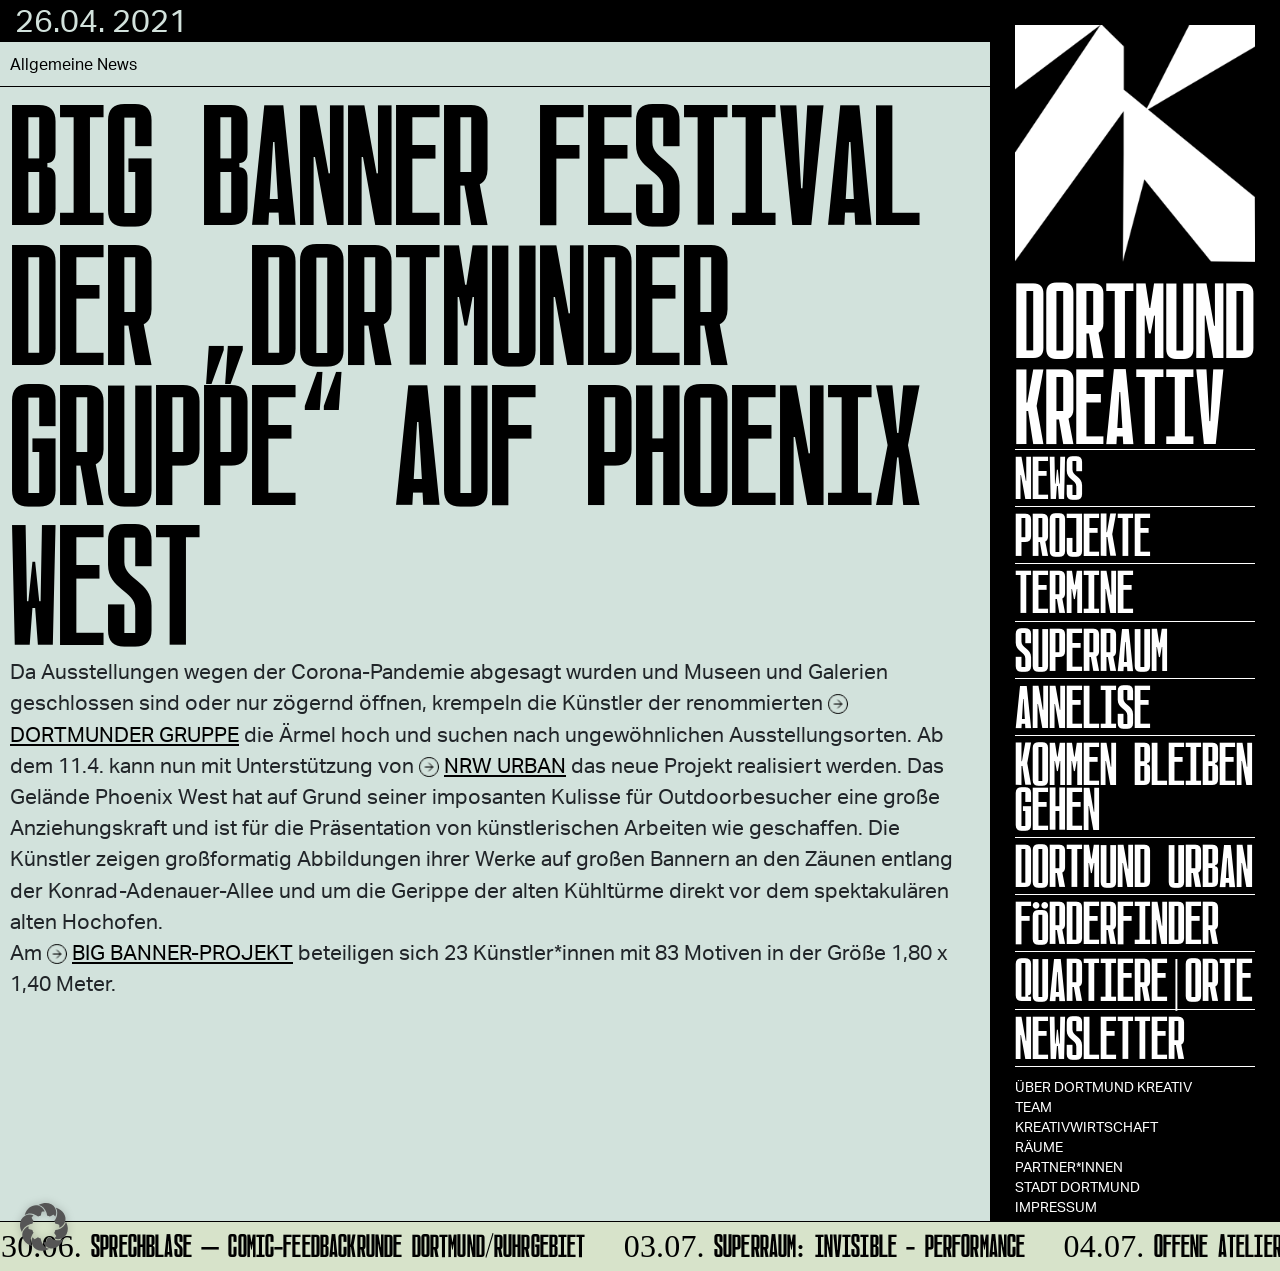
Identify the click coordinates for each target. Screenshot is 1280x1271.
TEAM (1033, 1106)
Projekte (1083, 535)
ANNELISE (1083, 707)
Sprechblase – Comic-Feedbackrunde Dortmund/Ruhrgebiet (294, 1242)
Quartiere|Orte (1134, 980)
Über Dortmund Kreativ (1103, 1086)
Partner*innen (1069, 1166)
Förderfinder (1117, 923)
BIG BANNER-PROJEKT (182, 951)
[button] (44, 1227)
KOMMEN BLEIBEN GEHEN (1134, 786)
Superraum (1091, 650)
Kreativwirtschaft (1086, 1126)
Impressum (1056, 1206)
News (1049, 478)
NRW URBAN (505, 764)
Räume (1039, 1146)
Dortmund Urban (1134, 866)
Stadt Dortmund (1077, 1186)
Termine (1074, 592)
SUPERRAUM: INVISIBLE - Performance (822, 1242)
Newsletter (1100, 1038)
